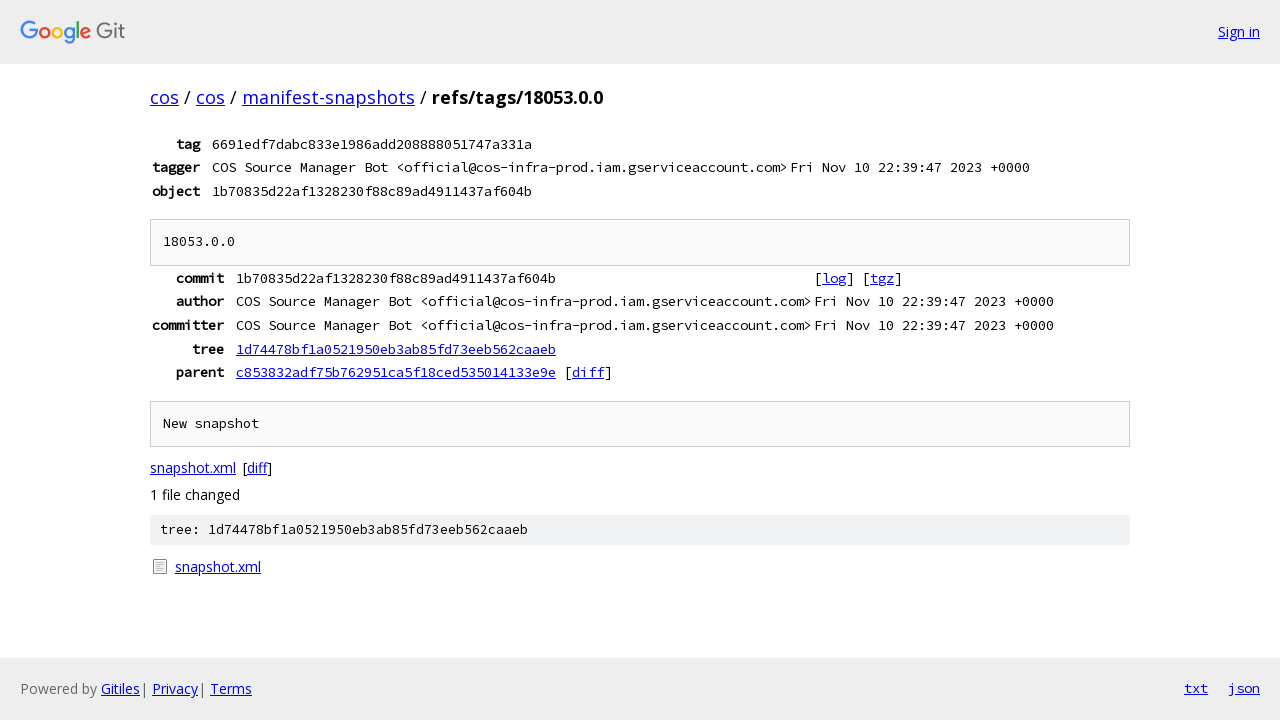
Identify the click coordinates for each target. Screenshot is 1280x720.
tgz (882, 278)
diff (588, 372)
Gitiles (120, 688)
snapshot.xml (193, 467)
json (1244, 688)
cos (164, 97)
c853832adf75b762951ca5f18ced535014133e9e (396, 372)
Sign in (1239, 31)
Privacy (175, 688)
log (834, 278)
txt (1196, 688)
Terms (231, 688)
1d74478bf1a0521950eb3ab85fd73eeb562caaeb (396, 349)
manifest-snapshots (328, 97)
